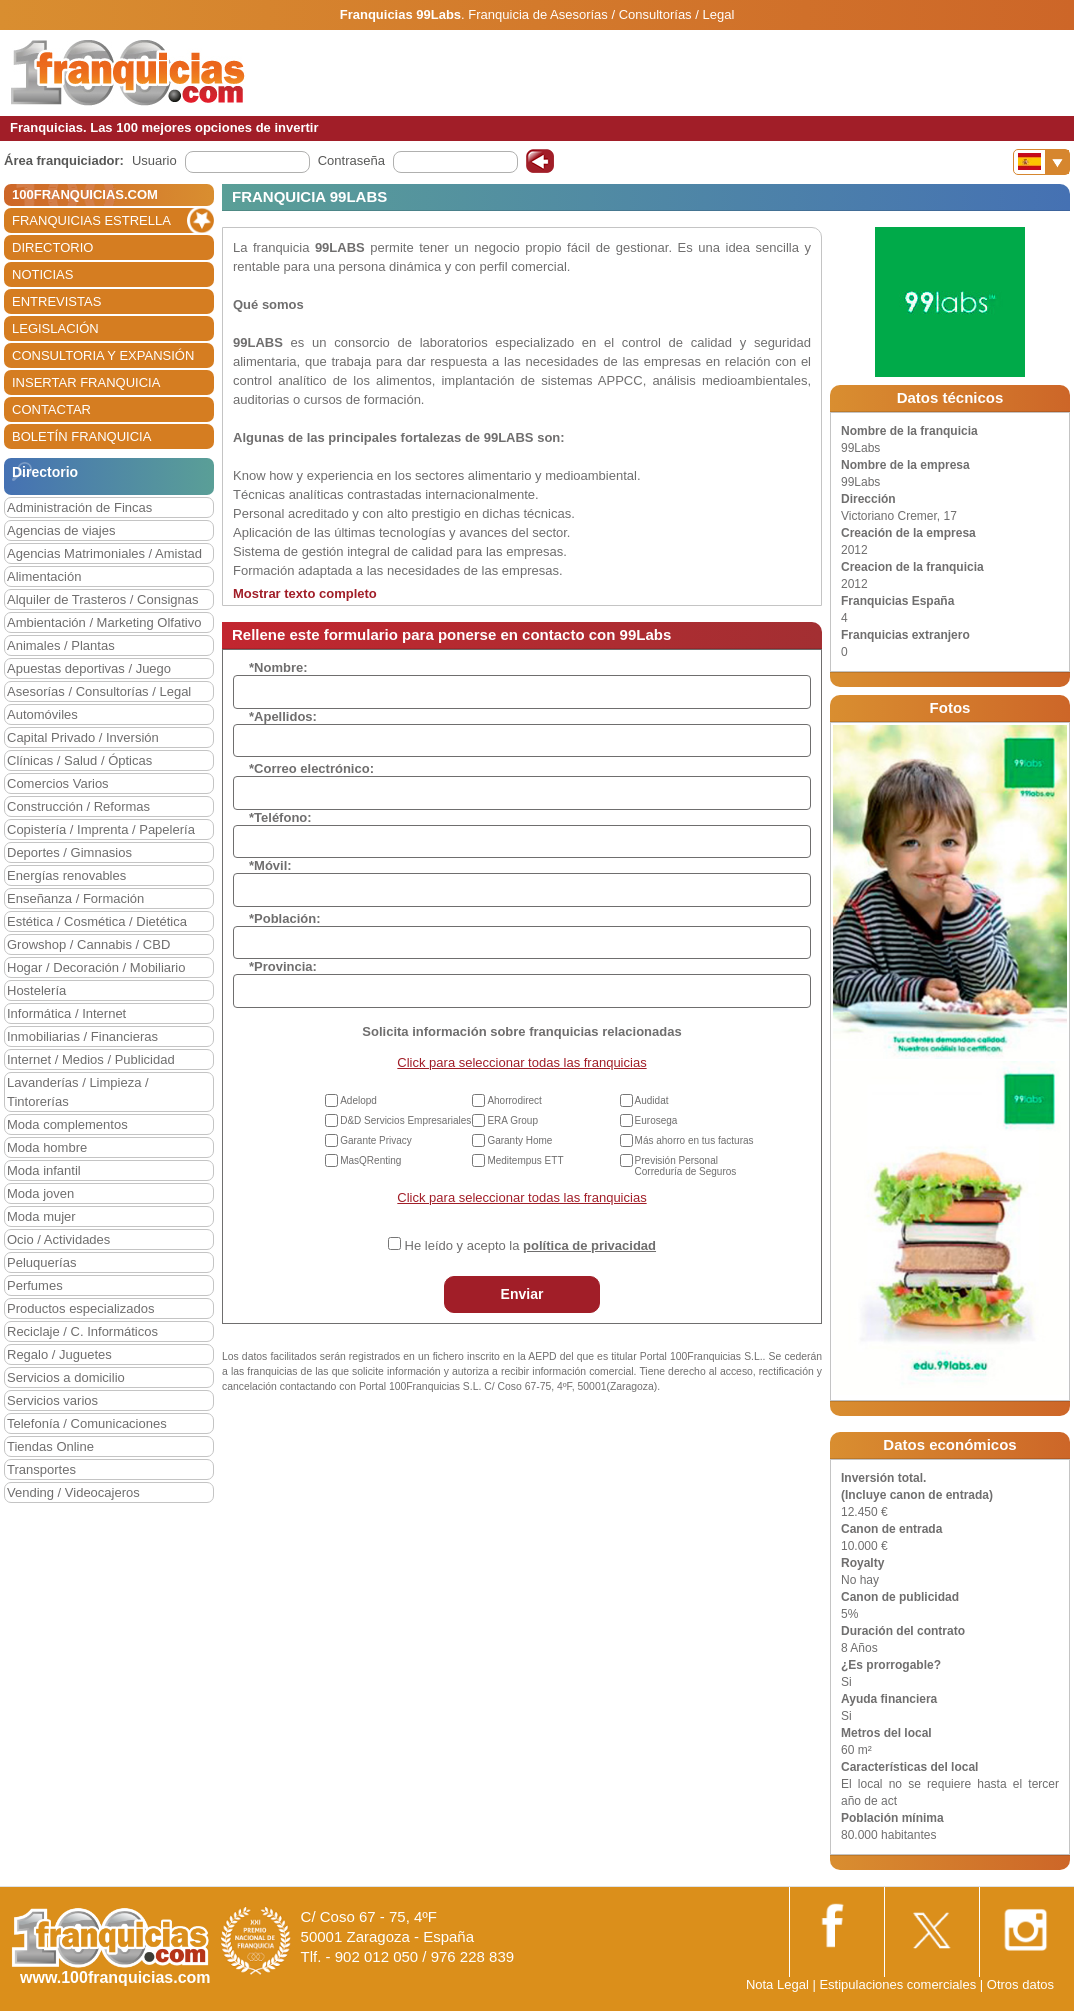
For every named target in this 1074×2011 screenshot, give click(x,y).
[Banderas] (1041, 162)
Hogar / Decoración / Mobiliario (96, 967)
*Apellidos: (283, 716)
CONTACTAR (51, 409)
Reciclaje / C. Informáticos (82, 1331)
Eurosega (656, 1120)
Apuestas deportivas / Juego (89, 668)
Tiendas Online (50, 1446)
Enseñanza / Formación (75, 898)
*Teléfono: (280, 817)
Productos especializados (80, 1308)
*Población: (285, 918)
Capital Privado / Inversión (83, 737)
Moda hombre (47, 1147)
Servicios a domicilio (66, 1377)
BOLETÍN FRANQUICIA (81, 436)
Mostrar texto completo (305, 593)
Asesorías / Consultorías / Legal (99, 691)
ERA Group (512, 1120)
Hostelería (36, 990)
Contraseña (351, 160)
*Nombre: (278, 667)
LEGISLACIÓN (55, 328)
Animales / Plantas (61, 645)
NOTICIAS (42, 274)
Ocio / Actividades (58, 1239)
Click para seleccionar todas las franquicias (521, 1062)
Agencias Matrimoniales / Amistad (104, 553)
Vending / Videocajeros (73, 1492)
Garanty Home (519, 1140)
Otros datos (1020, 1984)
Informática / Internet (66, 1013)
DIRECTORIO (52, 247)
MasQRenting (370, 1160)
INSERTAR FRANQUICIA (86, 382)
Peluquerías (41, 1262)
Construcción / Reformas (78, 806)
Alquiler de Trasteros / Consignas (102, 599)
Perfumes (35, 1285)
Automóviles (42, 714)
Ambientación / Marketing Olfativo (104, 622)
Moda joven (40, 1193)
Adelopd (358, 1100)
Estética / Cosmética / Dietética (97, 921)
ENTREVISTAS (56, 301)
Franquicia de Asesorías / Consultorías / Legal (601, 14)
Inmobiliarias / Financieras (82, 1036)
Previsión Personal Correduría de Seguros (686, 1166)
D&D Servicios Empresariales (405, 1120)
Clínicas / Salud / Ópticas (79, 760)
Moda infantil (44, 1170)
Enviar (522, 1294)
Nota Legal (777, 1984)
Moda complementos (67, 1124)
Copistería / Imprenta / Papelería (101, 829)
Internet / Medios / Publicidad (91, 1059)
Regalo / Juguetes (59, 1354)
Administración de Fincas (79, 507)
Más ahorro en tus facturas (694, 1140)
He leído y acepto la (530, 1245)
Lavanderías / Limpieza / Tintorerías (78, 1092)
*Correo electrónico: (311, 768)
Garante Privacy (376, 1140)
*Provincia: (283, 966)
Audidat (652, 1100)
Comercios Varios (58, 783)
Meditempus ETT (525, 1160)
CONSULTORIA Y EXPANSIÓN (103, 355)
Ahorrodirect (514, 1100)
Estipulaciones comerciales (899, 1984)
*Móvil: (270, 865)
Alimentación (44, 576)
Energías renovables (66, 875)
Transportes (41, 1469)
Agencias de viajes (61, 530)
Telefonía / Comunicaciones (87, 1423)
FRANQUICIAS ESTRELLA (91, 220)
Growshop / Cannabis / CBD (88, 944)
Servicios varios (52, 1400)
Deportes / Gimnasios (69, 852)
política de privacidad (589, 1245)
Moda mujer (41, 1216)
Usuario (154, 160)
